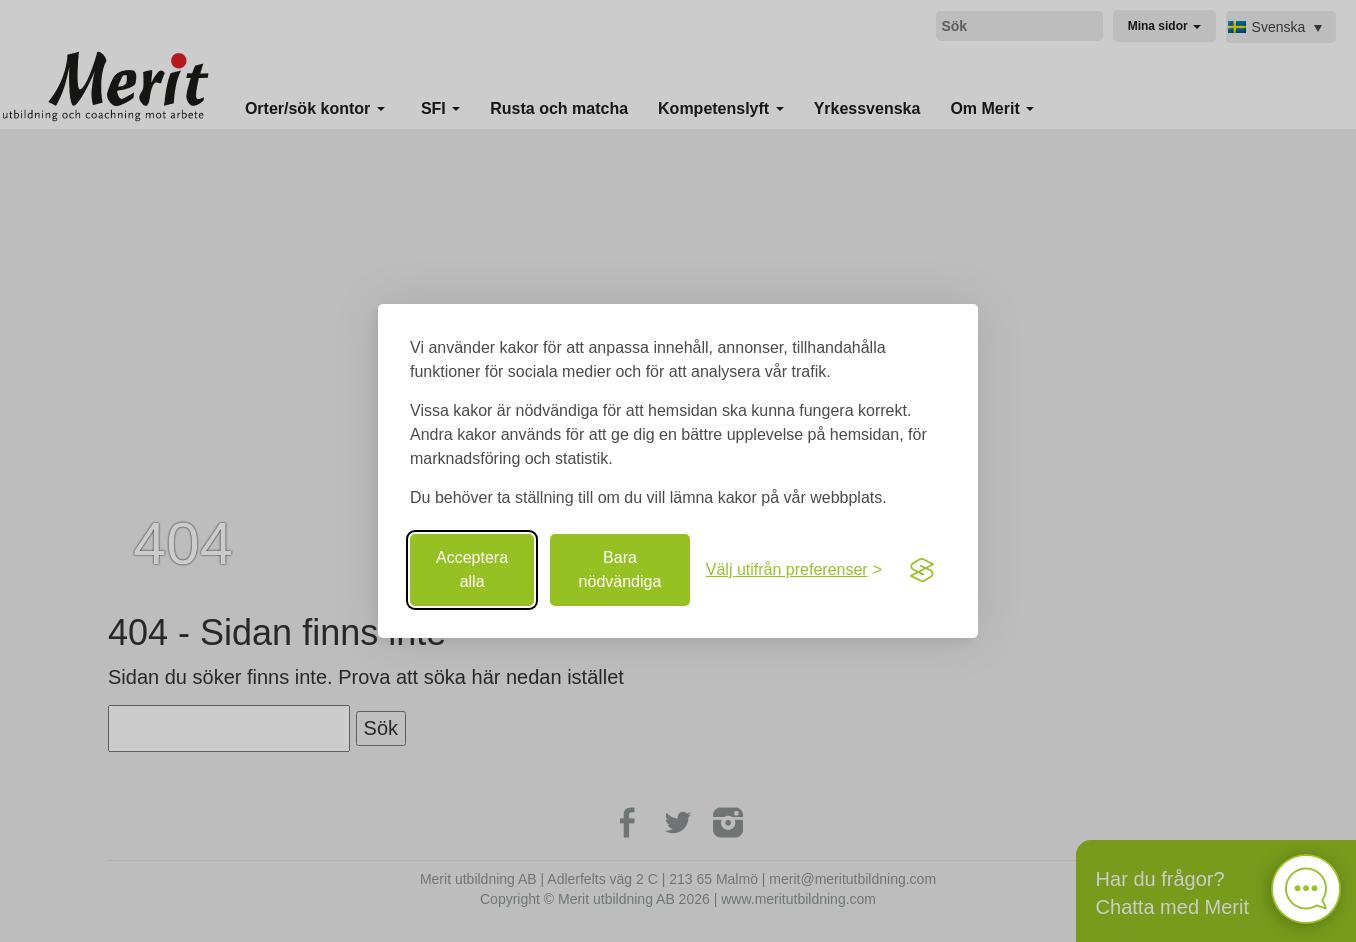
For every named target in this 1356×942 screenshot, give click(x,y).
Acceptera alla (472, 569)
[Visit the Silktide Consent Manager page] (922, 570)
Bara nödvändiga (620, 569)
